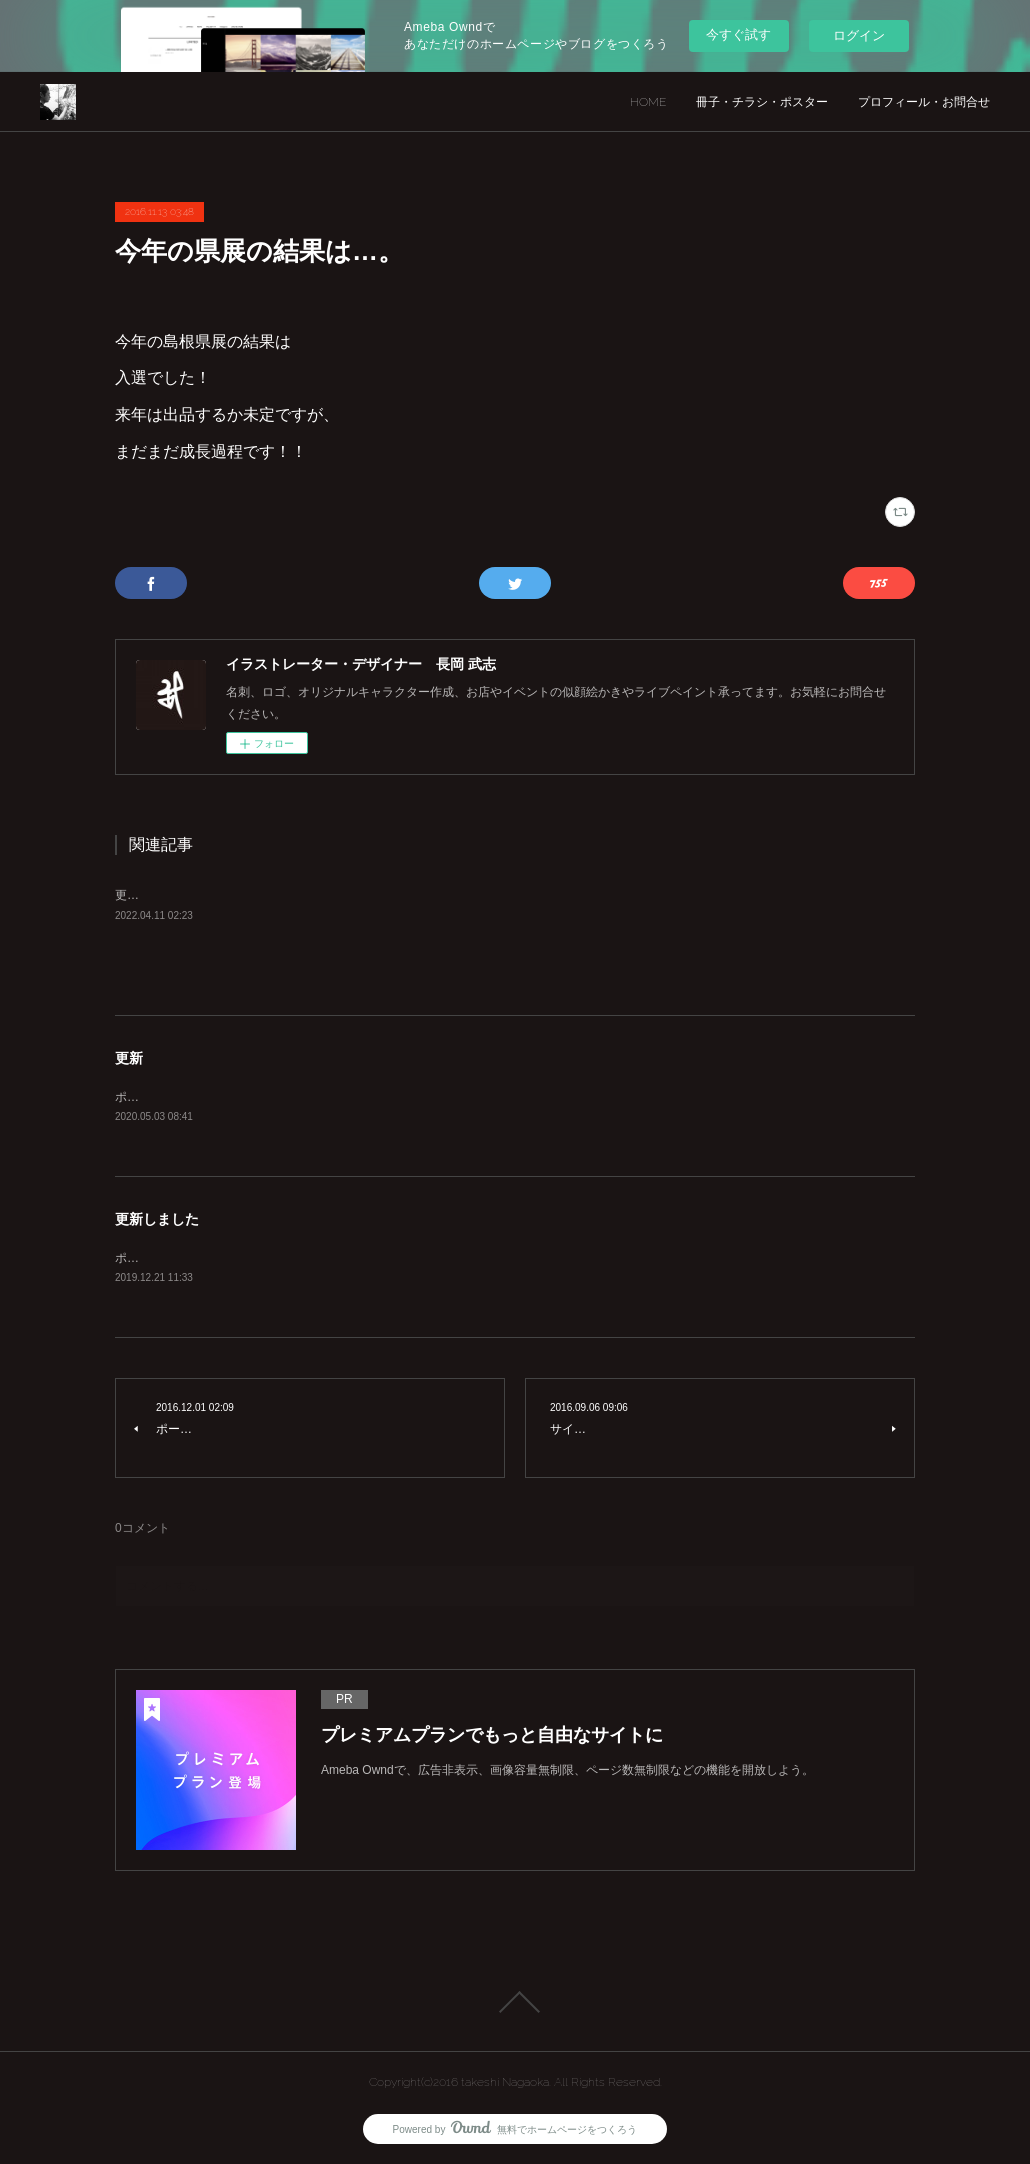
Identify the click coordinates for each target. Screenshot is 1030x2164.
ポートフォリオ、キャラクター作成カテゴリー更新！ (259, 1097)
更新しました (157, 1219)
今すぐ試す (738, 34)
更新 (129, 1058)
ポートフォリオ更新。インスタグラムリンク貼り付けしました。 (289, 1258)
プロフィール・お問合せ (924, 102)
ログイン (859, 35)
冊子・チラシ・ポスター (762, 102)
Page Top (515, 2002)
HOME (648, 102)
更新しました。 (157, 895)
